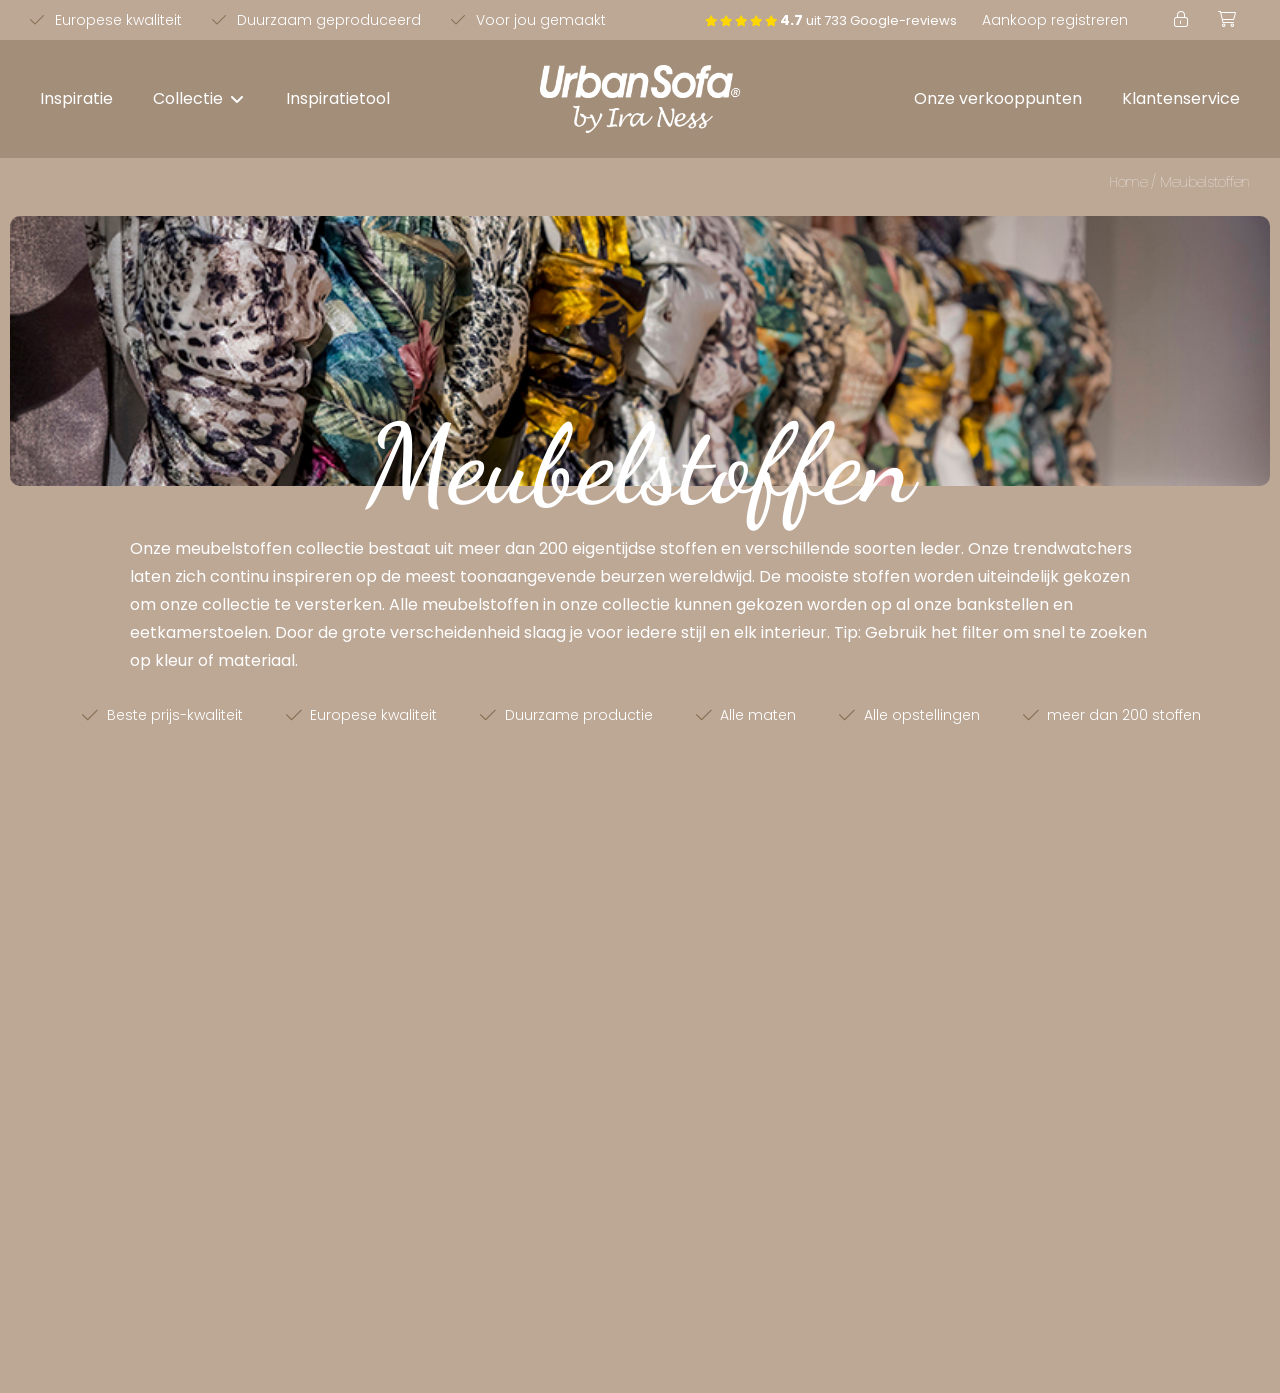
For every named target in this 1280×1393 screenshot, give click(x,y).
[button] (199, 99)
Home (1128, 182)
